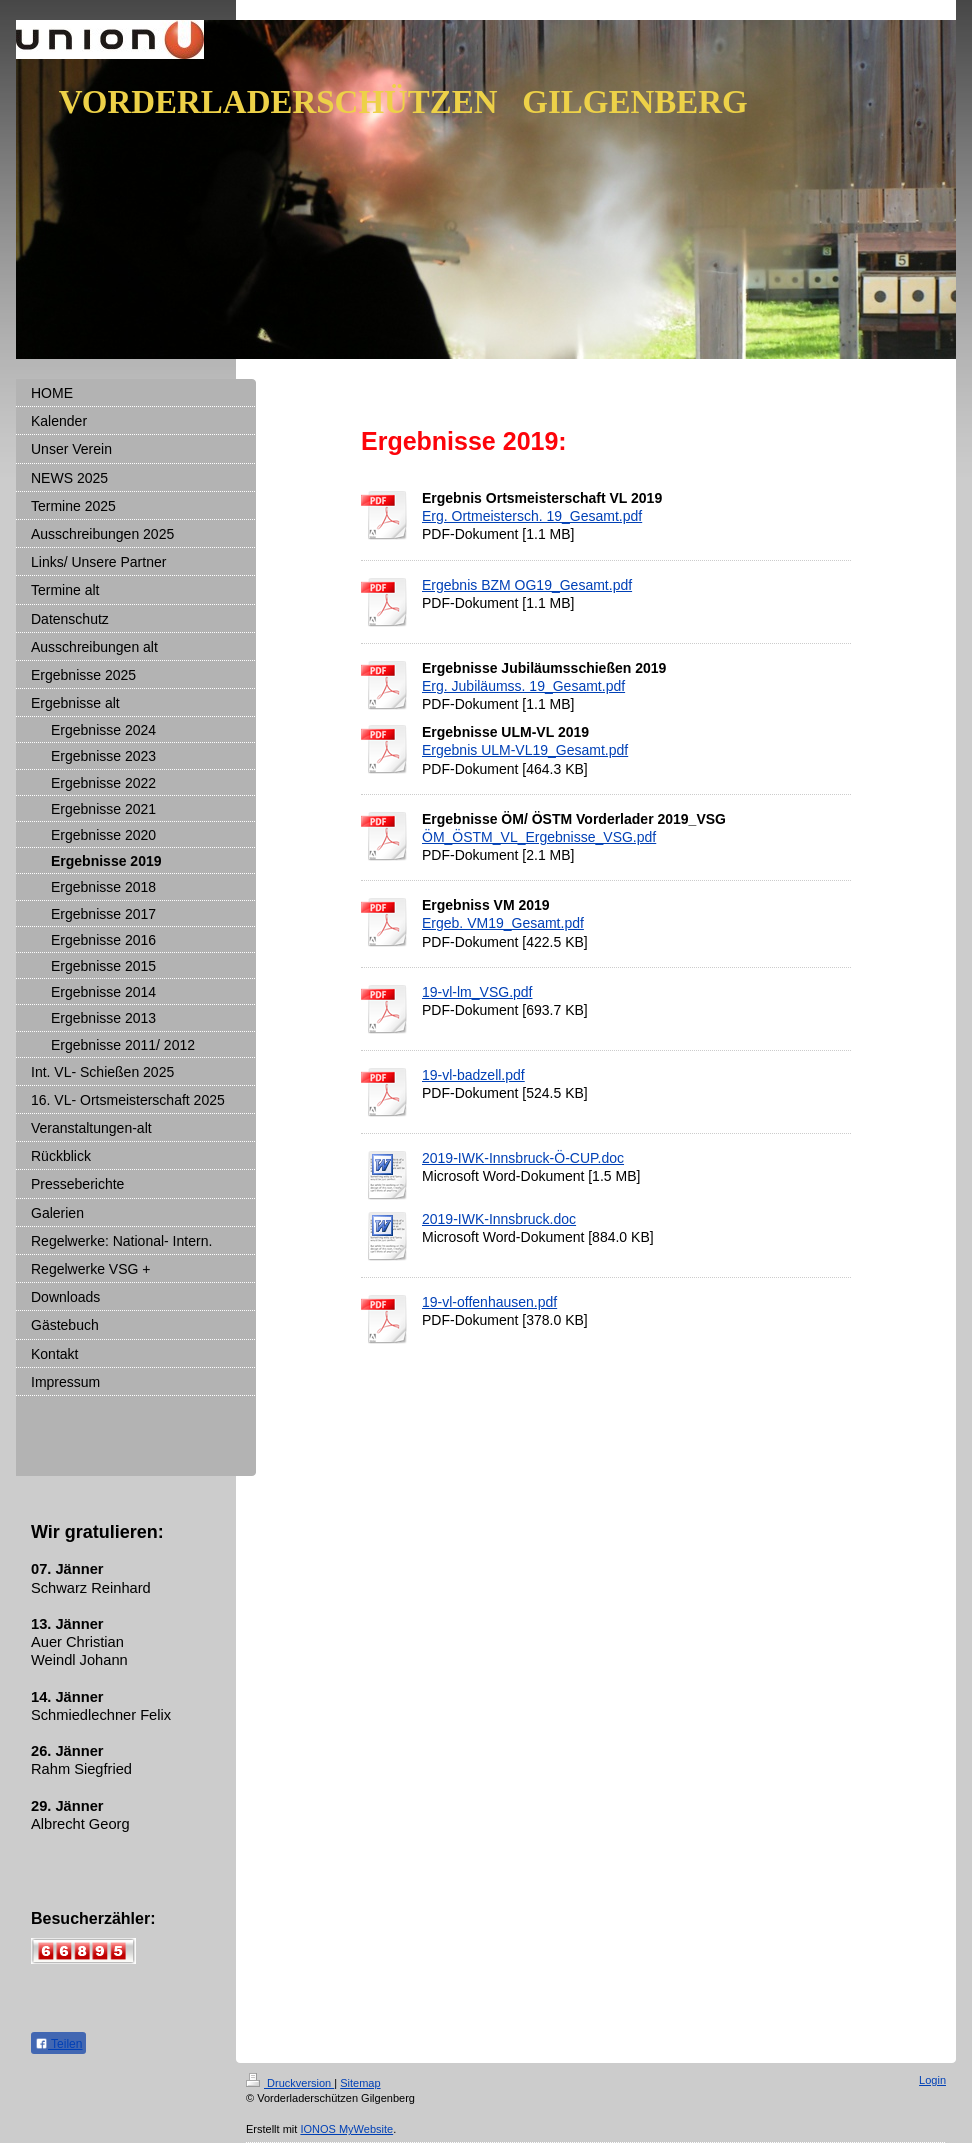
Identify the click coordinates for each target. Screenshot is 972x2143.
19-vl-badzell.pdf (473, 1075)
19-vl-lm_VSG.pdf (477, 992)
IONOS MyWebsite (346, 2129)
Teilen (58, 2044)
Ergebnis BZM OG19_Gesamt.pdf (527, 585)
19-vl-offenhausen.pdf (489, 1302)
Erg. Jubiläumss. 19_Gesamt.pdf (523, 686)
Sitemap (360, 2083)
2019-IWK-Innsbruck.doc (499, 1219)
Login (932, 2080)
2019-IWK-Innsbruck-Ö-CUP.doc (523, 1158)
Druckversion (290, 2083)
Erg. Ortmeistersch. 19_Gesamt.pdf (532, 516)
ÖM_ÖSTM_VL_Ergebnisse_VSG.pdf (539, 837)
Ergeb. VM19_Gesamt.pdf (503, 923)
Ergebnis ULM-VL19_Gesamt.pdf (525, 750)
